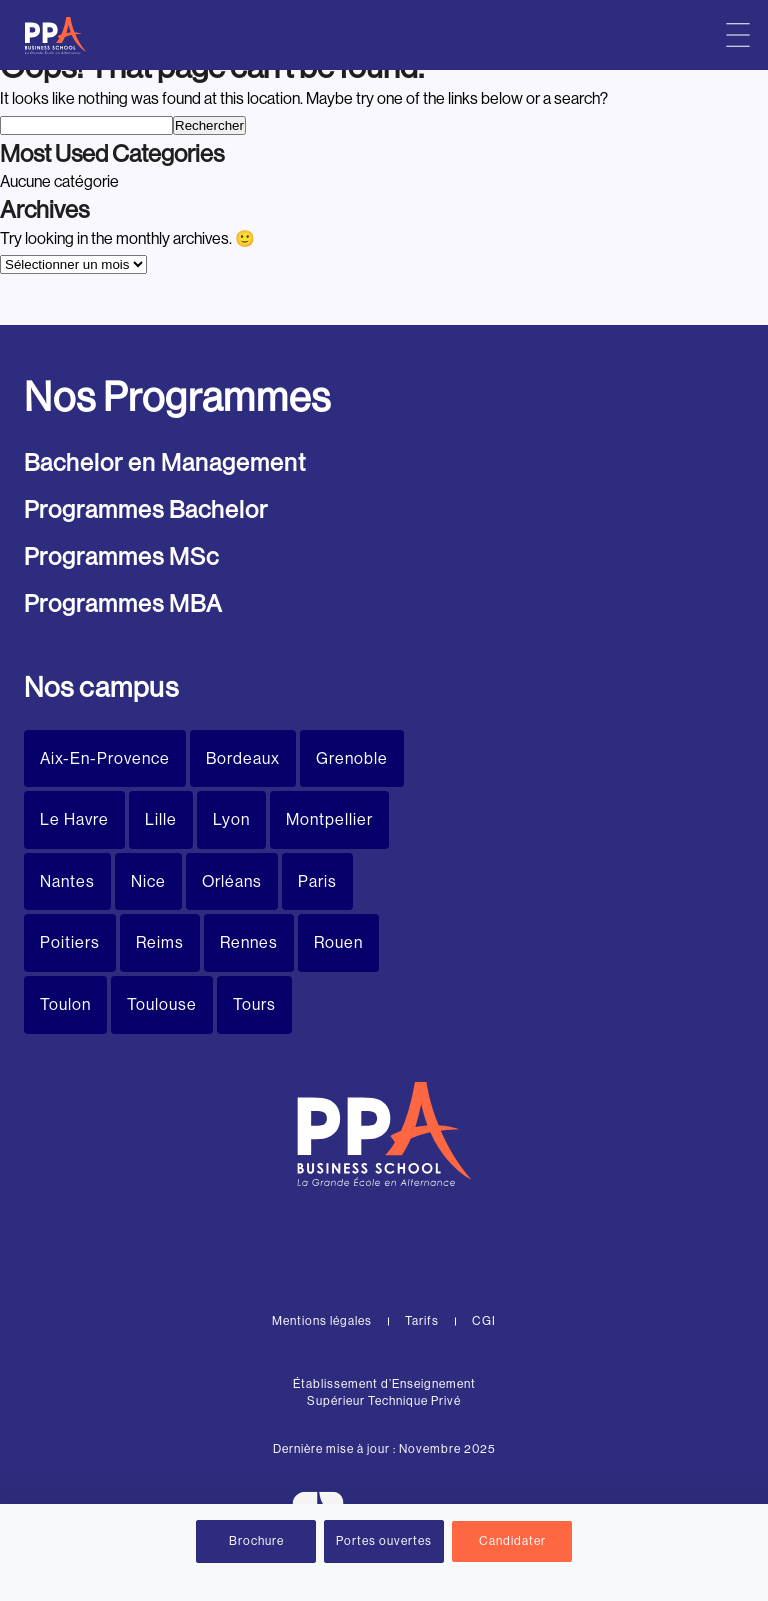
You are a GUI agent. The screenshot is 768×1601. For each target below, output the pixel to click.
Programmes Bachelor (146, 509)
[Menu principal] (738, 35)
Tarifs (422, 1321)
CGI (484, 1321)
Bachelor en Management (165, 462)
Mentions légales (322, 1321)
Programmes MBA (123, 603)
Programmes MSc (121, 556)
